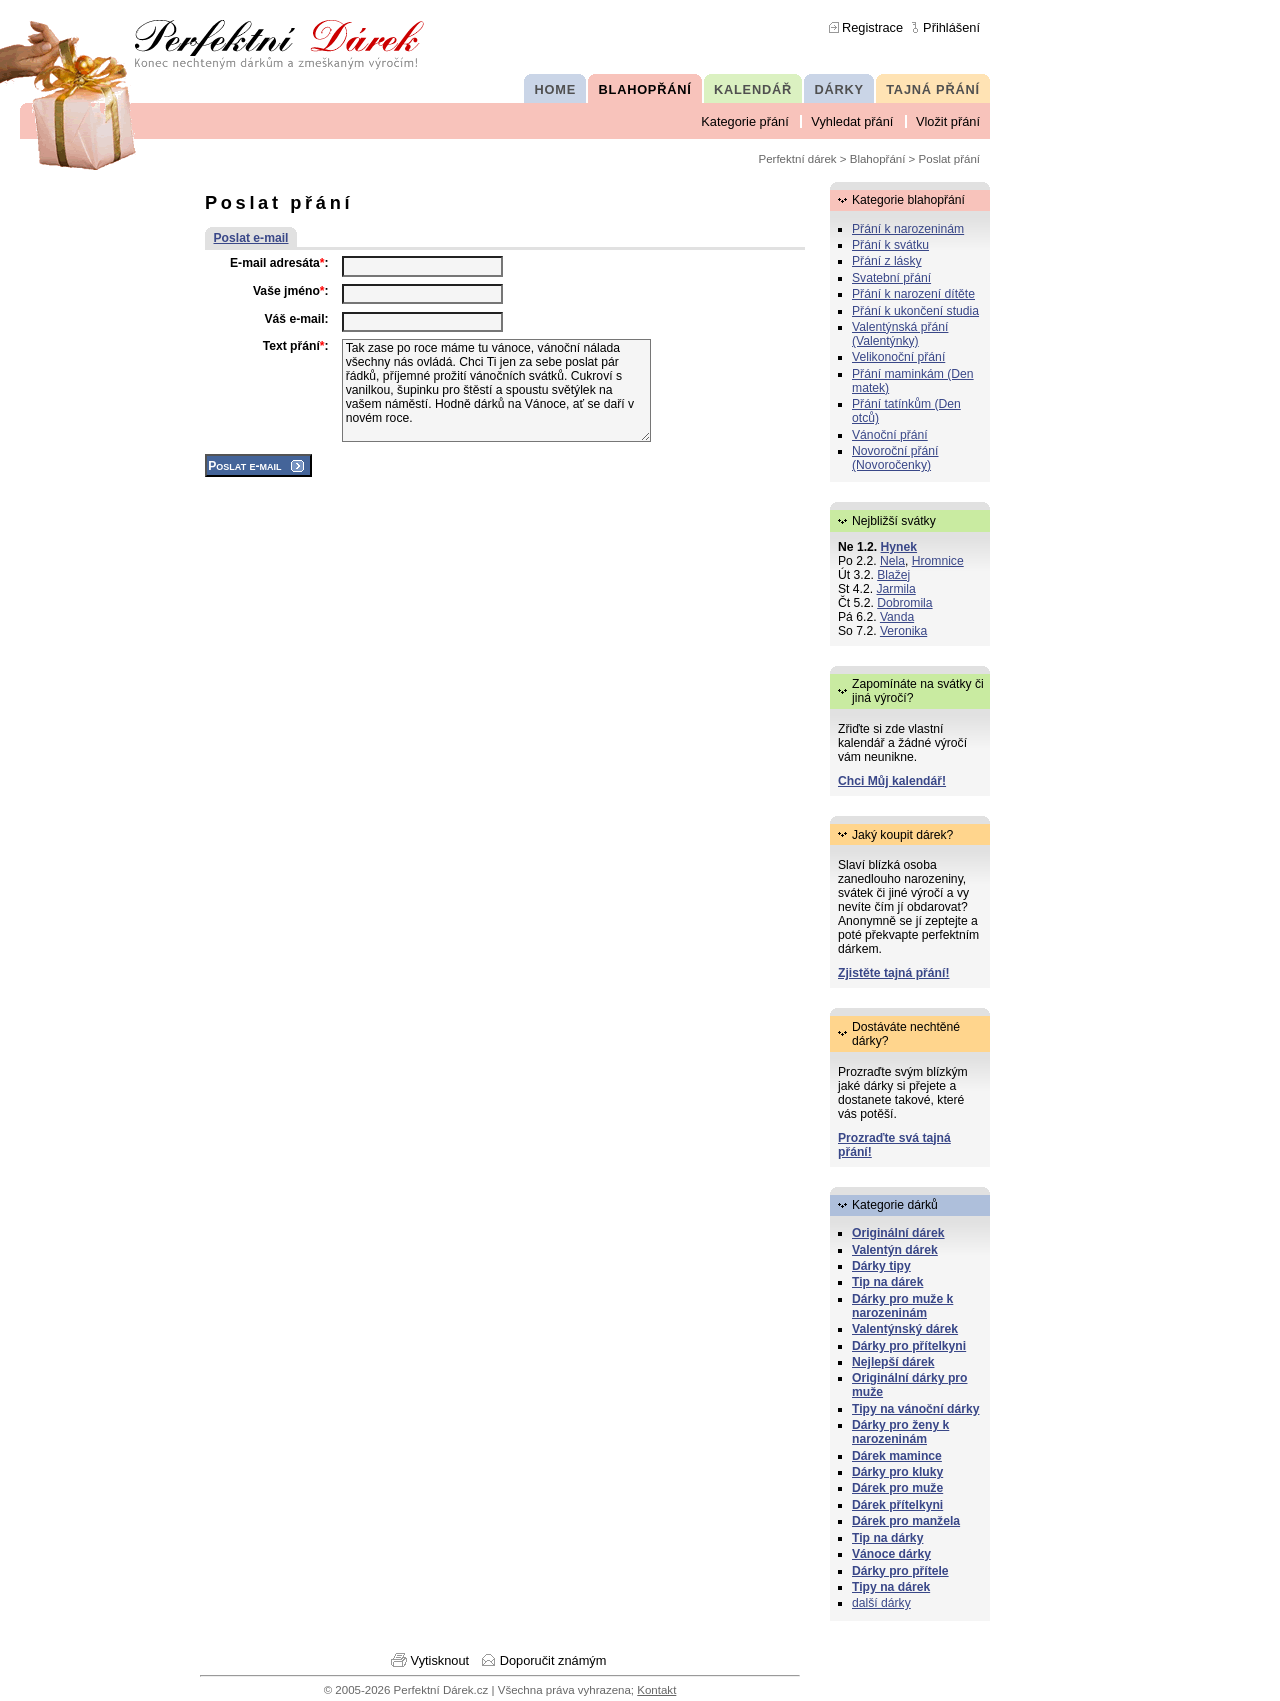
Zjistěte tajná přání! (893, 973)
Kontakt (656, 1690)
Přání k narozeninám (908, 229)
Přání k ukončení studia (915, 311)
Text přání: (296, 346)
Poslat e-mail (251, 238)
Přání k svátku (890, 245)
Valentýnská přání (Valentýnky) (900, 334)
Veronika (903, 631)
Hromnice (938, 561)
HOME (555, 89)
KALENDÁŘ (753, 89)
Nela (892, 561)
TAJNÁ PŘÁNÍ (933, 89)
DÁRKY (838, 89)
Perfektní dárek (798, 159)
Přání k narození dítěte (913, 294)
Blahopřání (878, 159)
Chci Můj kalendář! (892, 781)
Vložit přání (948, 121)
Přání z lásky (887, 261)
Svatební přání (891, 278)
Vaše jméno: (291, 291)
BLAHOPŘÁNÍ (645, 89)
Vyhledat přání (852, 121)
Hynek (899, 547)
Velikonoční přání (898, 357)
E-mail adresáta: (279, 263)
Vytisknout (440, 1660)
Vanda (897, 617)
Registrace (872, 27)
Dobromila (904, 603)
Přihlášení (951, 27)
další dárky (881, 1603)
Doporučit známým (553, 1660)
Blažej (893, 575)
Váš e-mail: (296, 319)
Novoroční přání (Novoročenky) (895, 458)
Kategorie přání (745, 121)
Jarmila (896, 589)
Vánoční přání (890, 435)
